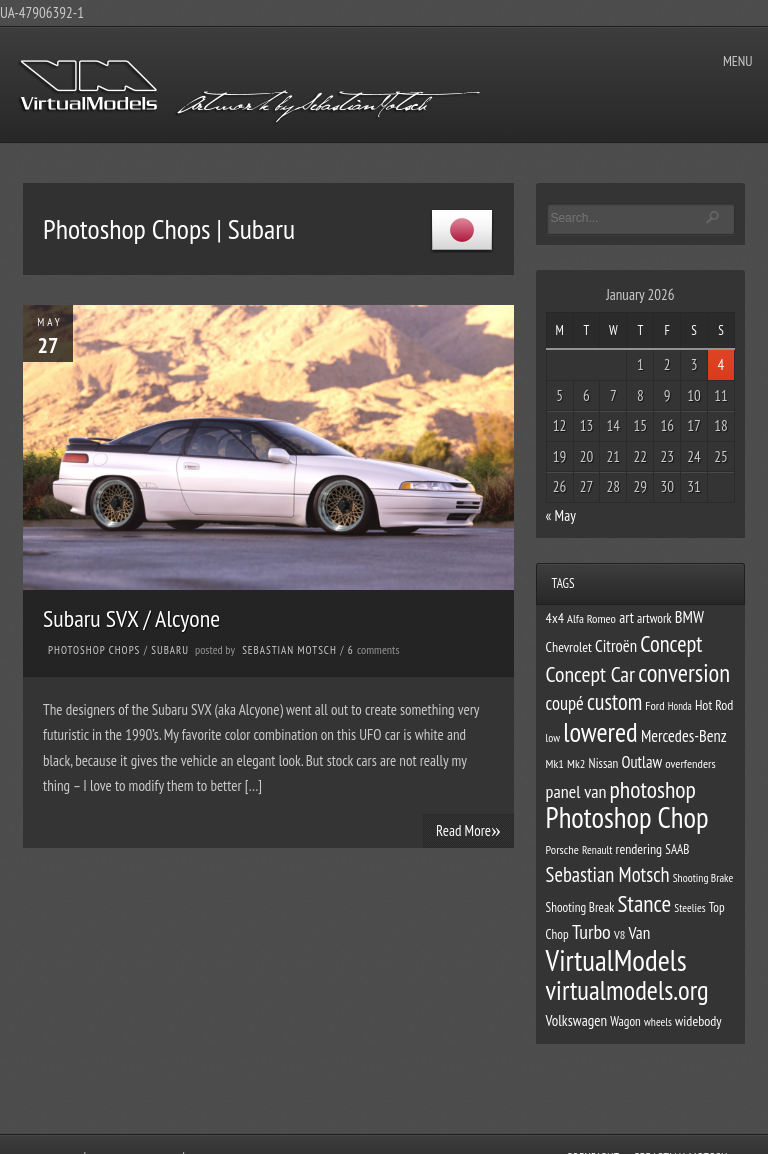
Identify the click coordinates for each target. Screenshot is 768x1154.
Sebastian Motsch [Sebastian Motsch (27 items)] (608, 874)
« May (561, 515)
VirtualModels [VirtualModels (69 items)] (616, 960)
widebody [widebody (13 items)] (698, 1021)
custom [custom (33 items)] (614, 701)
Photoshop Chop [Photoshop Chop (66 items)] (627, 817)
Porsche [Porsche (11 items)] (562, 849)
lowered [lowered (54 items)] (600, 732)
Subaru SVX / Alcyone (131, 618)
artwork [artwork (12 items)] (654, 618)
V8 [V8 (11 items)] (619, 934)
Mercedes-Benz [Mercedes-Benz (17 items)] (684, 736)
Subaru (170, 650)
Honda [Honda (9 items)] (680, 706)
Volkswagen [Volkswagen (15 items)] (576, 1020)
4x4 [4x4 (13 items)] (555, 618)
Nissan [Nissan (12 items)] (604, 763)
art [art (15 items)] (626, 617)
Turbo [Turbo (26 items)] (591, 932)
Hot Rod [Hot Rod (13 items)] (714, 705)
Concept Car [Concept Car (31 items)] (591, 674)
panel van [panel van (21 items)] (576, 791)
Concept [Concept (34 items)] (671, 643)
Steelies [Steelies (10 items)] (689, 907)
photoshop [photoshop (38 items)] (653, 789)
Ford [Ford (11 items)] (654, 705)
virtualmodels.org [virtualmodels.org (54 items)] (627, 990)
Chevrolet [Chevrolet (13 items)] (569, 647)
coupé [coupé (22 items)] (565, 703)
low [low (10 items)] (553, 737)
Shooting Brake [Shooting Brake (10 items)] (703, 877)
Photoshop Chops (94, 650)
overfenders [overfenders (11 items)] (690, 763)
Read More (468, 830)
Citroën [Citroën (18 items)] (616, 646)
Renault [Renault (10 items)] (597, 849)
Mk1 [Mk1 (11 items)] (555, 763)
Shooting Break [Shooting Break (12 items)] (580, 907)
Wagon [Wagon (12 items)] (625, 1021)
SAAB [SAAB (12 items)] (677, 849)
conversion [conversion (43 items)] (684, 673)
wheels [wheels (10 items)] (658, 1021)
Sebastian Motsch (289, 650)
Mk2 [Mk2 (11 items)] (576, 763)
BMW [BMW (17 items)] (689, 617)
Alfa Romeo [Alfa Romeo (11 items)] (591, 618)
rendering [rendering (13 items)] (639, 849)
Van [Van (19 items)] (640, 932)
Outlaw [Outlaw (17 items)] (642, 762)
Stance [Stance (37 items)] (645, 903)
